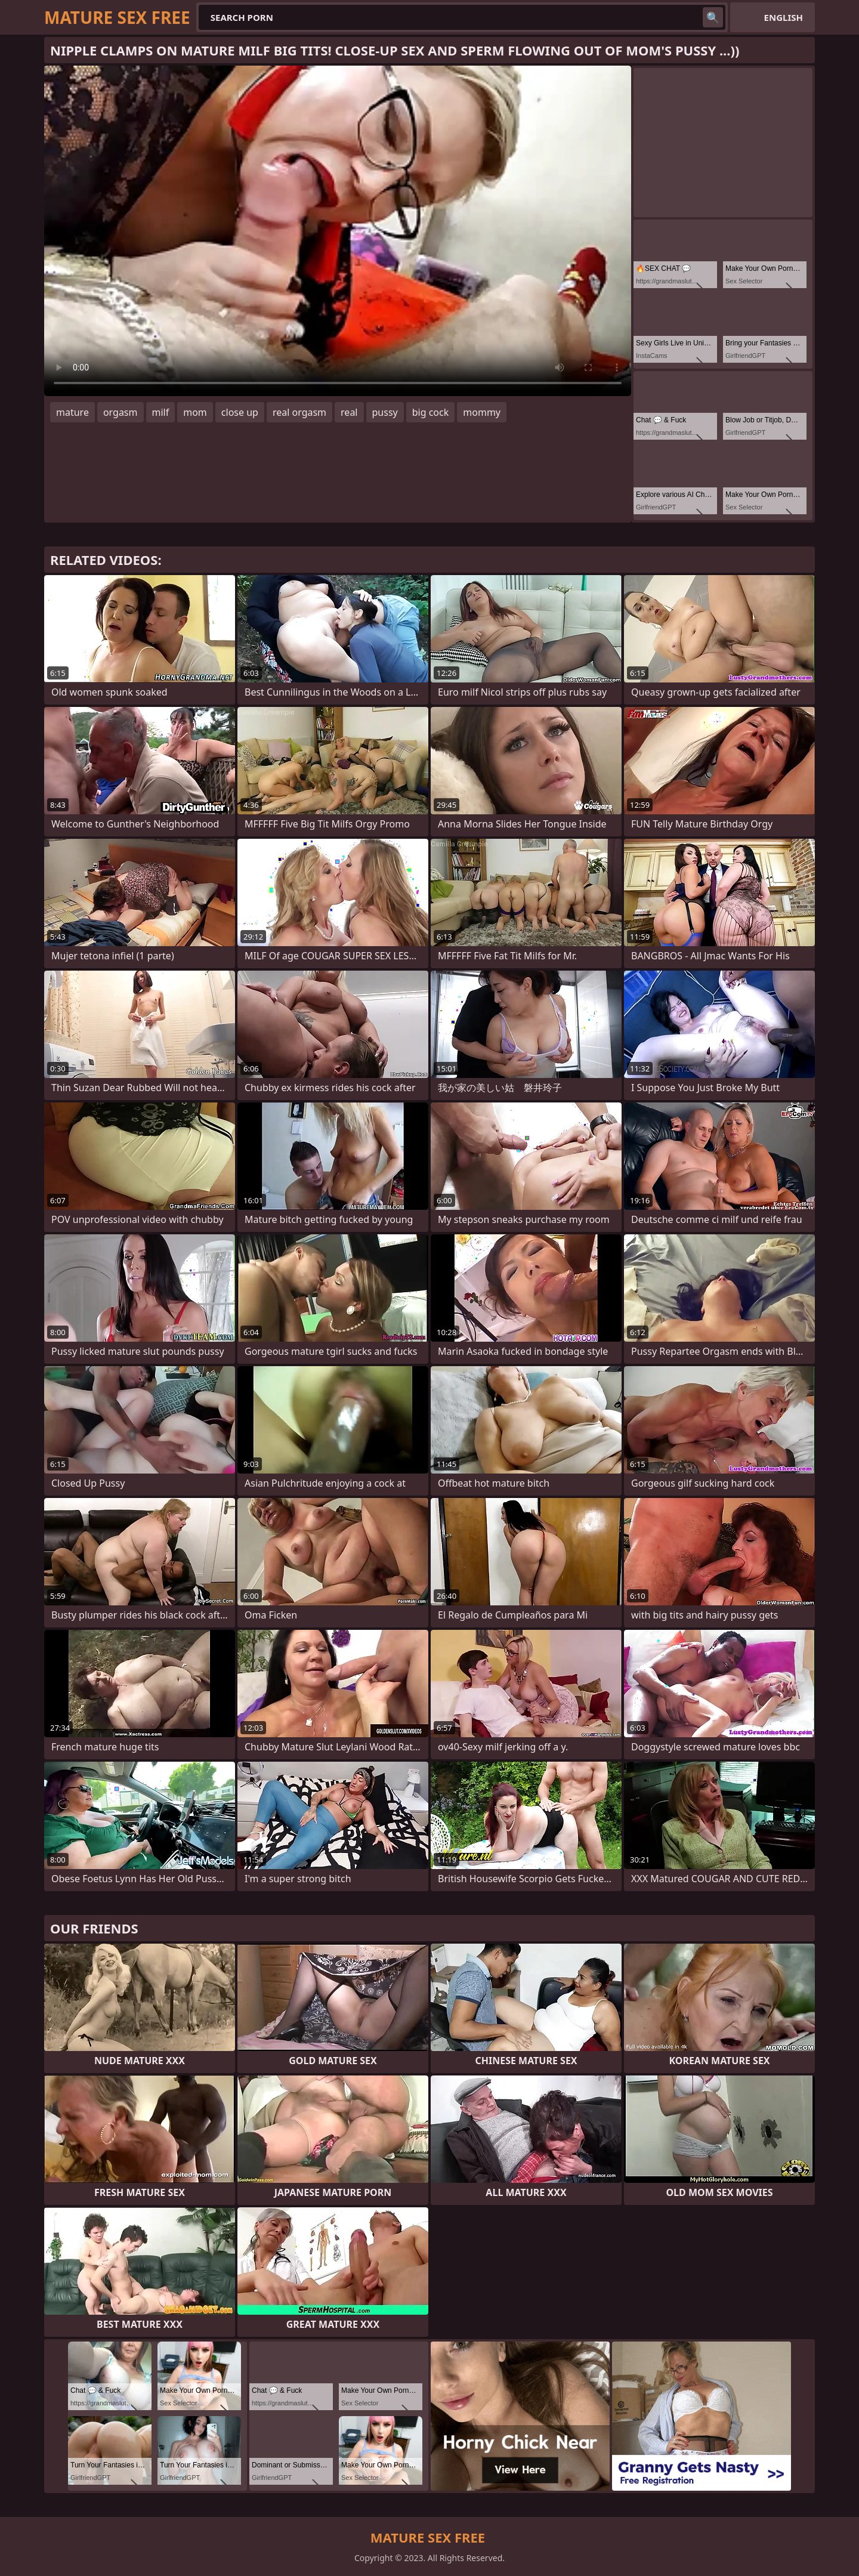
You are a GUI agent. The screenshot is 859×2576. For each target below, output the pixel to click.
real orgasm (299, 412)
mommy (481, 412)
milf (160, 412)
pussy (385, 412)
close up (239, 412)
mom (195, 412)
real (349, 412)
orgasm (120, 412)
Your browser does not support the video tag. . (337, 231)
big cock (430, 412)
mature (72, 412)
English (783, 17)
